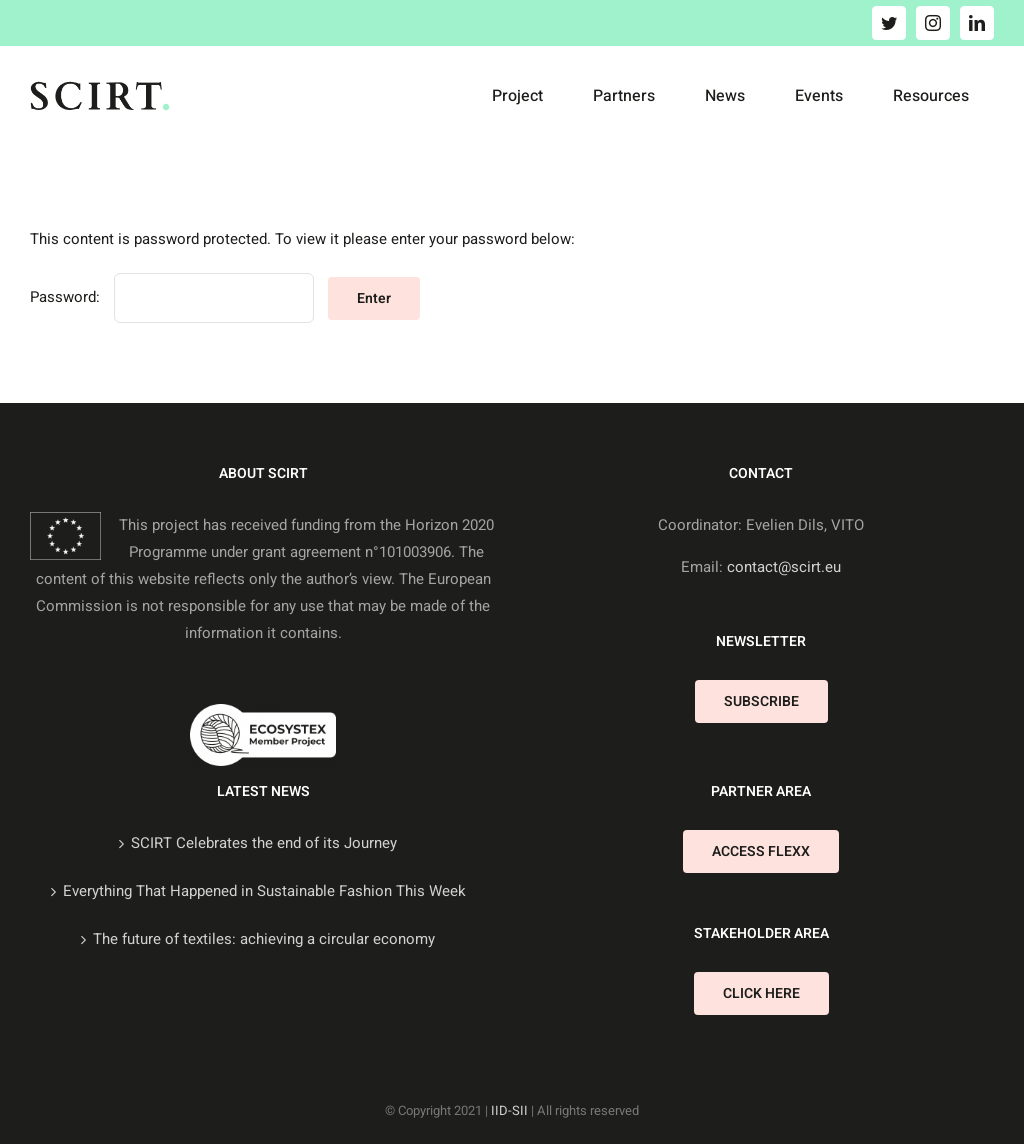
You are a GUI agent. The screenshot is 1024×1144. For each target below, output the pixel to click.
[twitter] (889, 23)
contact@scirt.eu (784, 567)
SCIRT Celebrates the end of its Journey (264, 843)
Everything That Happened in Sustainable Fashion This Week (264, 891)
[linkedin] (977, 23)
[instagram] (933, 23)
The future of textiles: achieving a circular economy (264, 939)
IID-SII (509, 1110)
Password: (172, 297)
